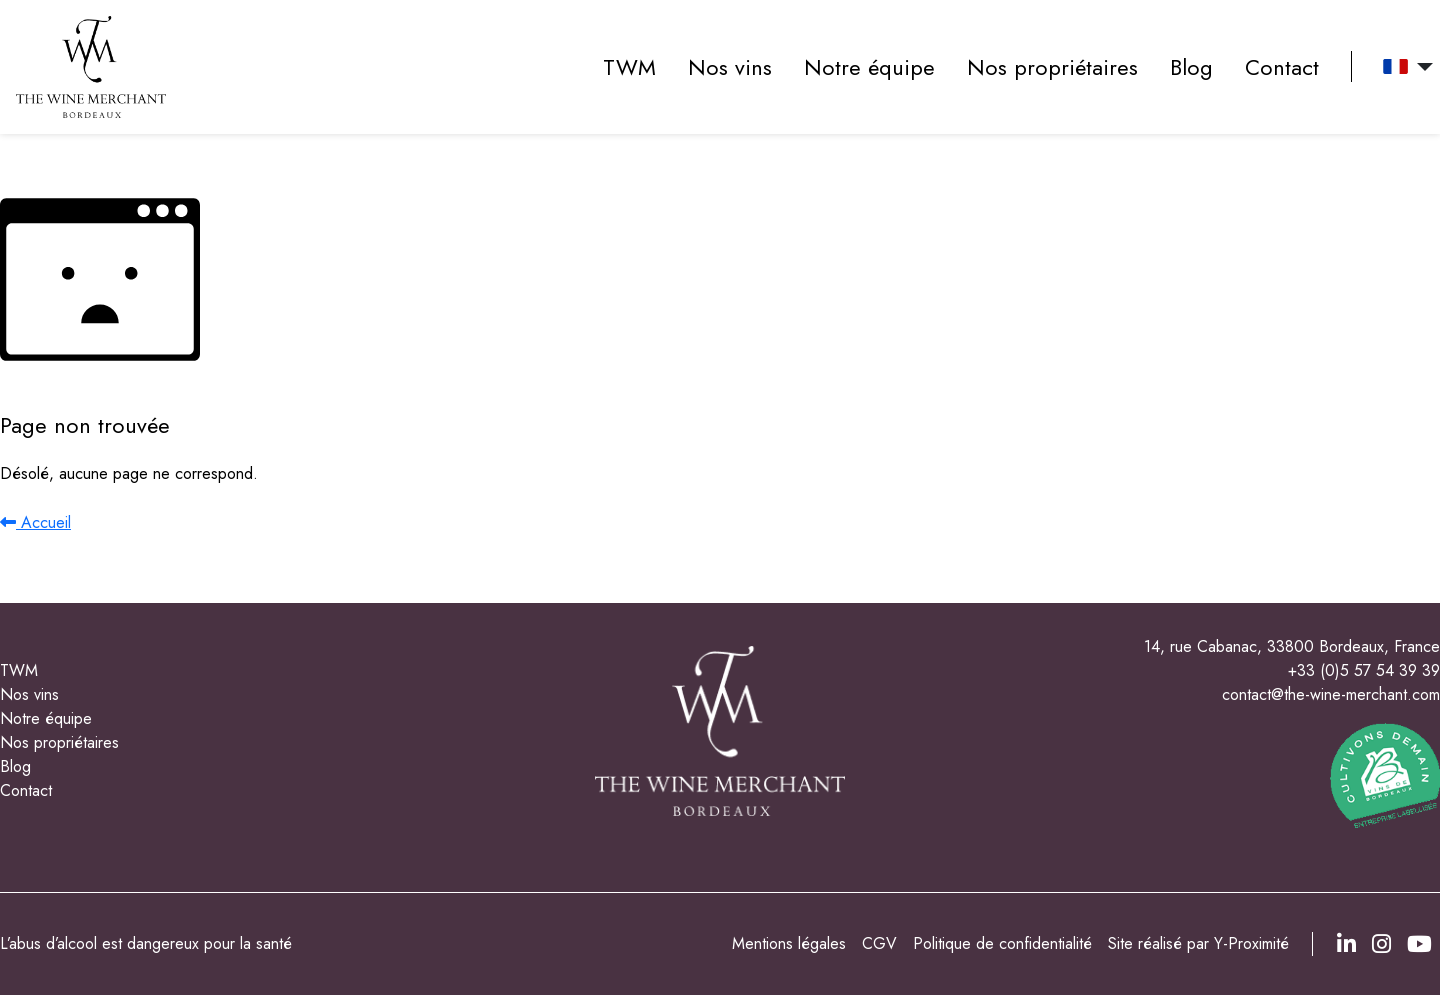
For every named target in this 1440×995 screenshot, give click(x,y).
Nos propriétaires (1052, 67)
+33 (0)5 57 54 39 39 (1364, 670)
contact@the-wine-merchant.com (1331, 694)
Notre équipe (869, 67)
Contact (1282, 67)
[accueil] (91, 67)
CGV (879, 943)
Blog (1191, 67)
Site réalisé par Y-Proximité (1198, 943)
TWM (629, 67)
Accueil (35, 522)
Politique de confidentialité (1002, 943)
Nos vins (730, 67)
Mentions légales (789, 943)
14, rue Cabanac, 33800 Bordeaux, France (1292, 646)
